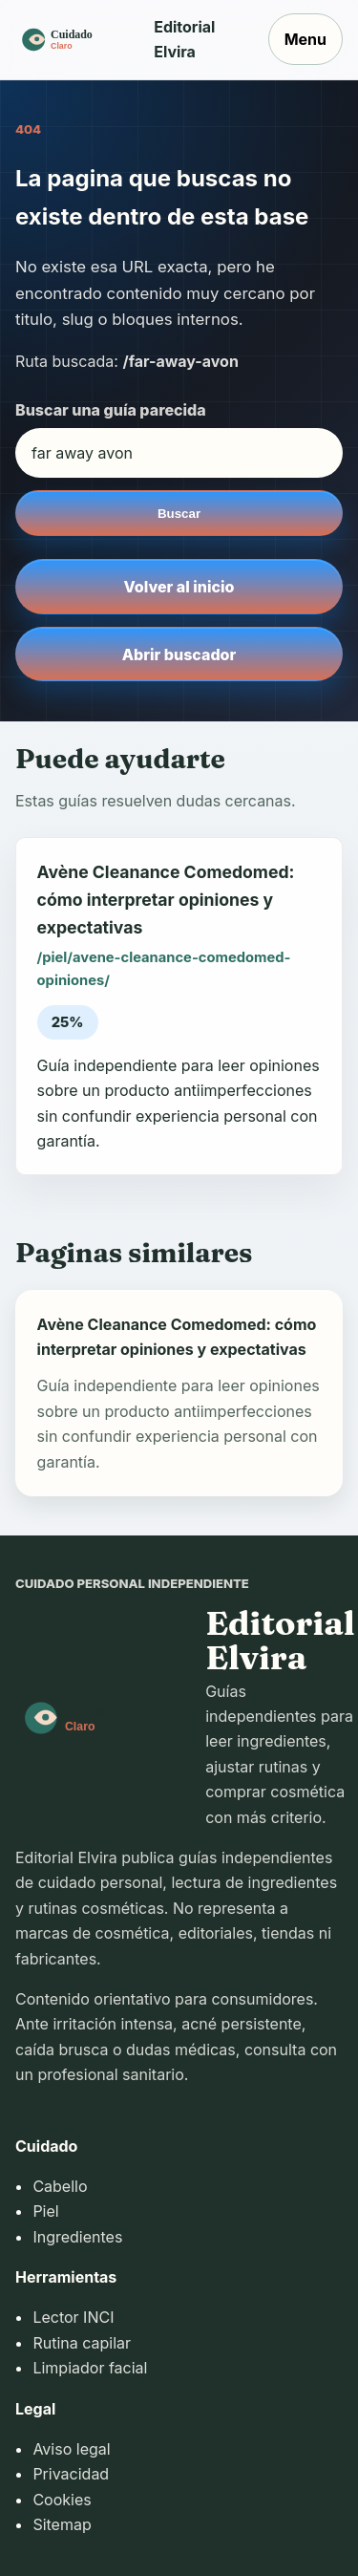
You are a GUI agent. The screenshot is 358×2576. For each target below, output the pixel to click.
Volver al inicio (179, 586)
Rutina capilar (81, 2342)
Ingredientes (77, 2236)
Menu (305, 39)
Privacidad (70, 2473)
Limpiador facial (89, 2367)
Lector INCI (73, 2317)
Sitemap (61, 2524)
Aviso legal (71, 2448)
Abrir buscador (179, 654)
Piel (45, 2211)
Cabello (59, 2186)
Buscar (179, 513)
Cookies (61, 2499)
